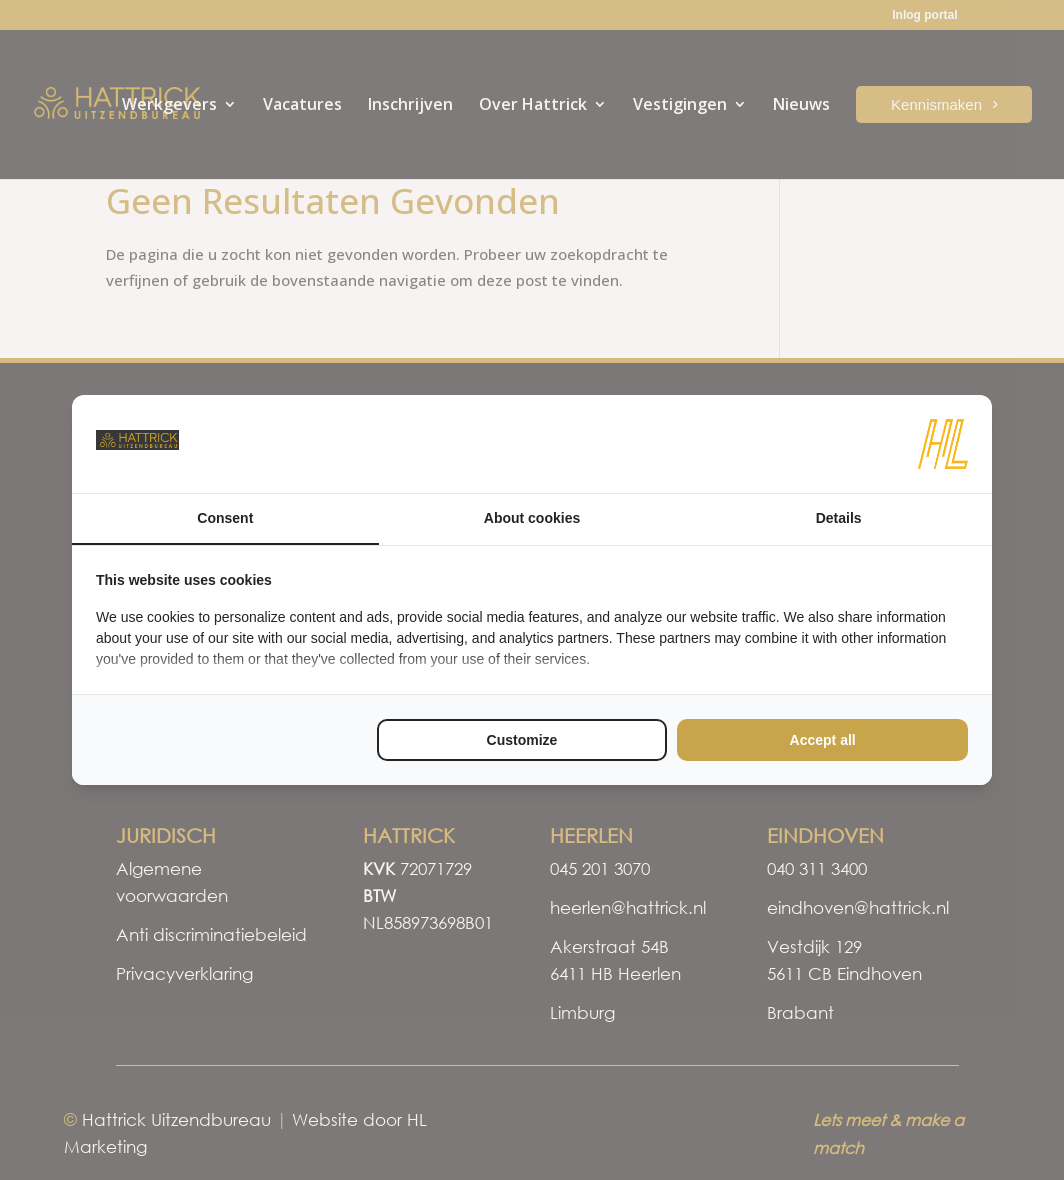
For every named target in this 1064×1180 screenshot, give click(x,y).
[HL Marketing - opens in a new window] (943, 444)
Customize (522, 740)
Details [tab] (839, 518)
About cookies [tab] (532, 518)
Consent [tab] (225, 518)
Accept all (823, 740)
